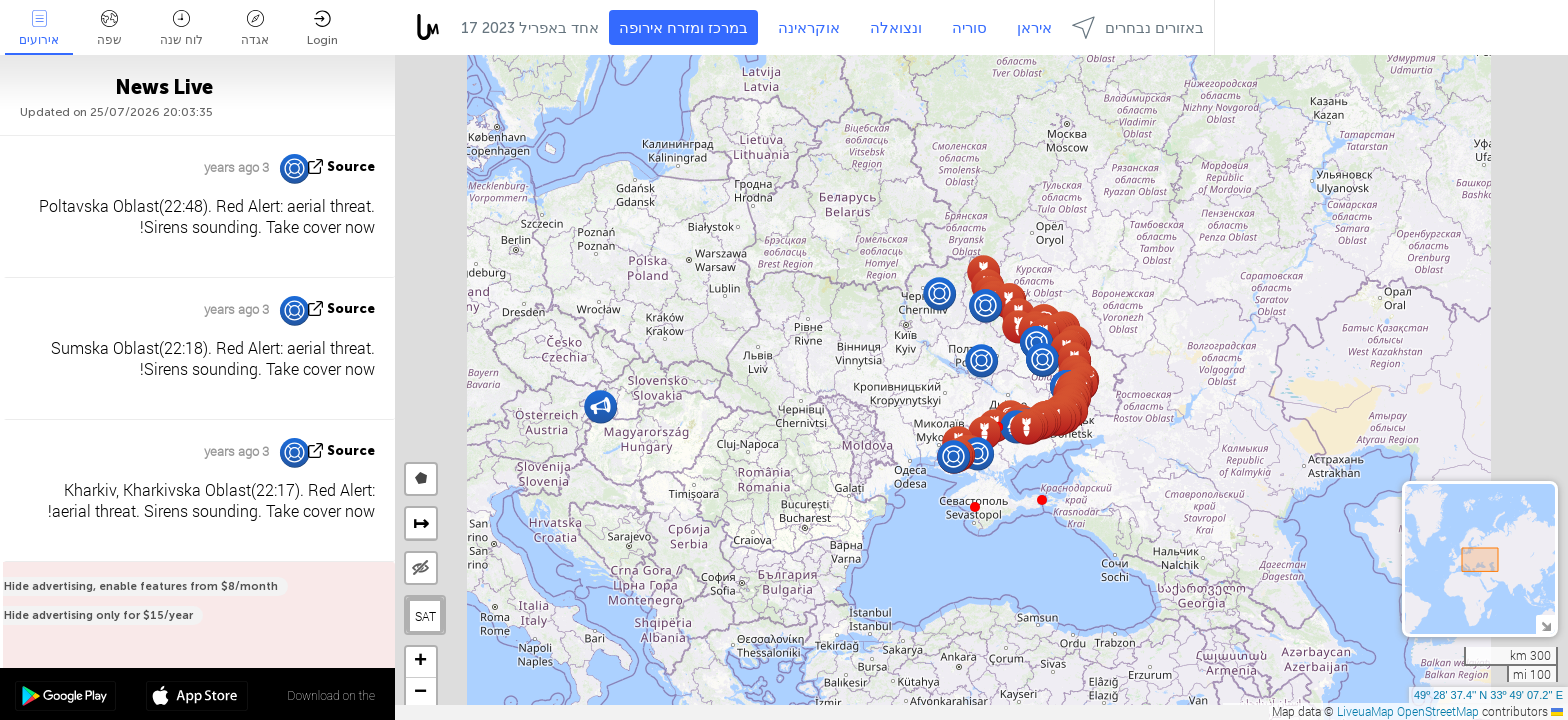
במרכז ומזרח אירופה (683, 28)
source (351, 166)
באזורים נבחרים (1138, 27)
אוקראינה (809, 28)
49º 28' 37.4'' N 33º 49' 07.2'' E (1488, 695)
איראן (1034, 28)
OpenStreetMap (1438, 711)
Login (322, 28)
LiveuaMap (1365, 711)
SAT (425, 616)
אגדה (255, 28)
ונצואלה (896, 28)
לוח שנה (181, 28)
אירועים (39, 28)
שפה (109, 28)
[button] (1042, 500)
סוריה (969, 28)
